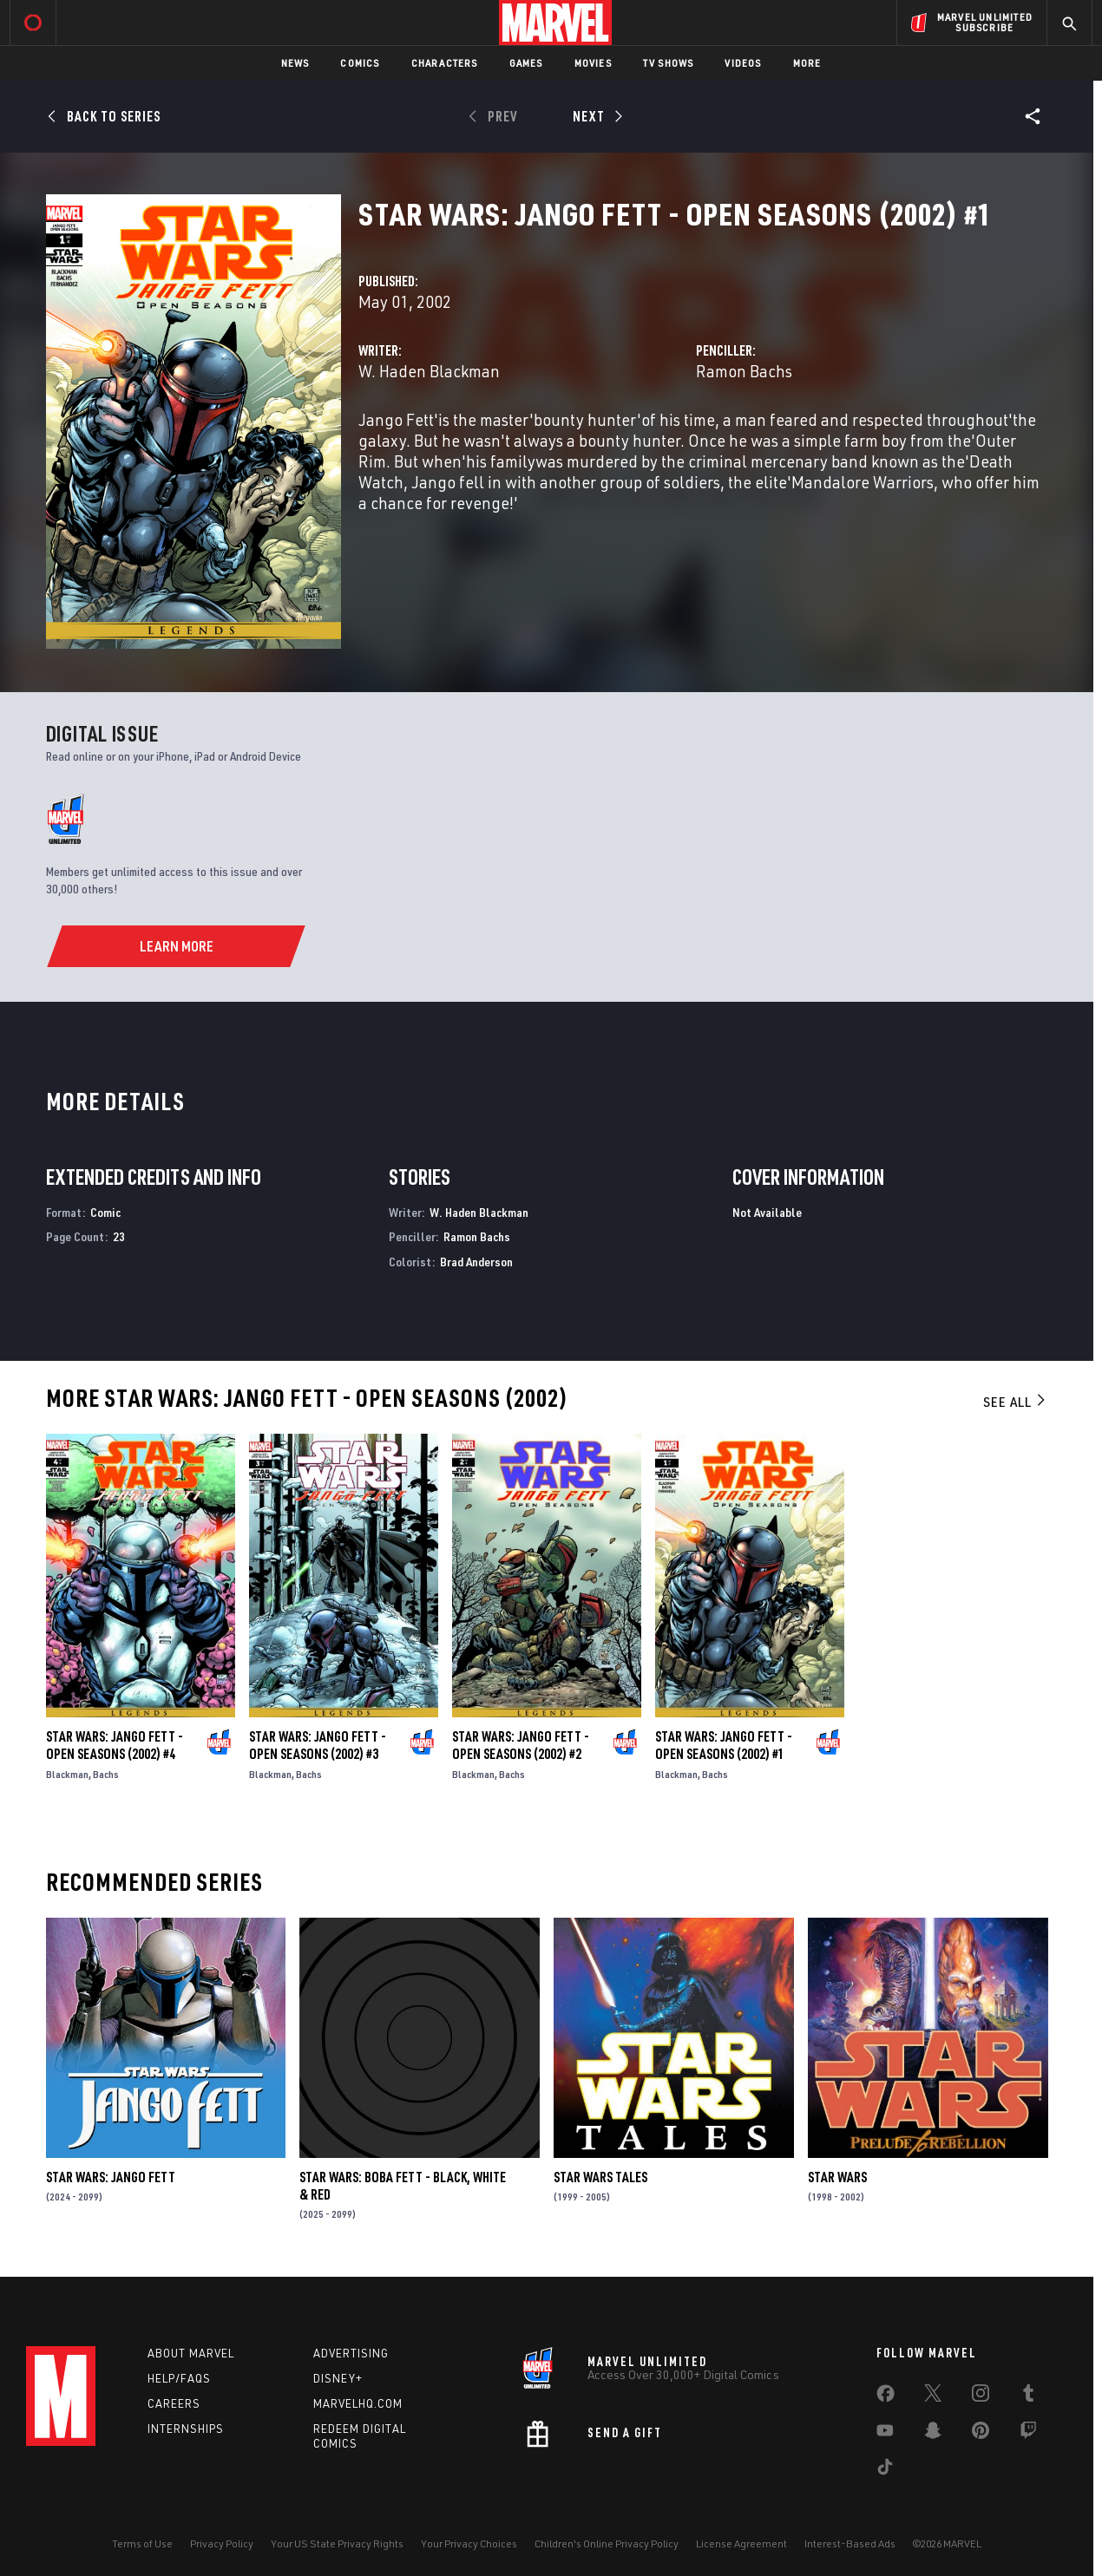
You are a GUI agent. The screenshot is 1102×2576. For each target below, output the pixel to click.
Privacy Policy (221, 2543)
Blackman (67, 1774)
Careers (174, 2403)
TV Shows (668, 62)
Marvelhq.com (358, 2403)
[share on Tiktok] (885, 2470)
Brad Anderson (476, 1261)
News (295, 62)
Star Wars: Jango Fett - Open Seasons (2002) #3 (317, 1745)
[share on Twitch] (1028, 2433)
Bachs (106, 1774)
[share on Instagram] (980, 2396)
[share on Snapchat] (932, 2433)
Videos (743, 62)
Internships (186, 2428)
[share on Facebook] (885, 2397)
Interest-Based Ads (849, 2543)
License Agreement (741, 2543)
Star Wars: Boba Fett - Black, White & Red (402, 2185)
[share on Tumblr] (1028, 2396)
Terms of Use (142, 2543)
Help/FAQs (179, 2378)
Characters (444, 62)
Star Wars (837, 2177)
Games (526, 62)
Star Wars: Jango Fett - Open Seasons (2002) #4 (114, 1745)
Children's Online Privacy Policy (607, 2543)
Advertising (351, 2353)
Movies (593, 62)
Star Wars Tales (600, 2177)
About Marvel (191, 2353)
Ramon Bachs (744, 371)
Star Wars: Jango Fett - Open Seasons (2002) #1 (723, 1745)
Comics (359, 62)
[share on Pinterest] (980, 2433)
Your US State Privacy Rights (337, 2543)
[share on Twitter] (932, 2396)
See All (1015, 1401)
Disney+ (338, 2378)
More (807, 62)
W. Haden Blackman (429, 371)
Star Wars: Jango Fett (110, 2177)
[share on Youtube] (885, 2433)
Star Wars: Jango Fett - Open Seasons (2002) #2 (520, 1745)
